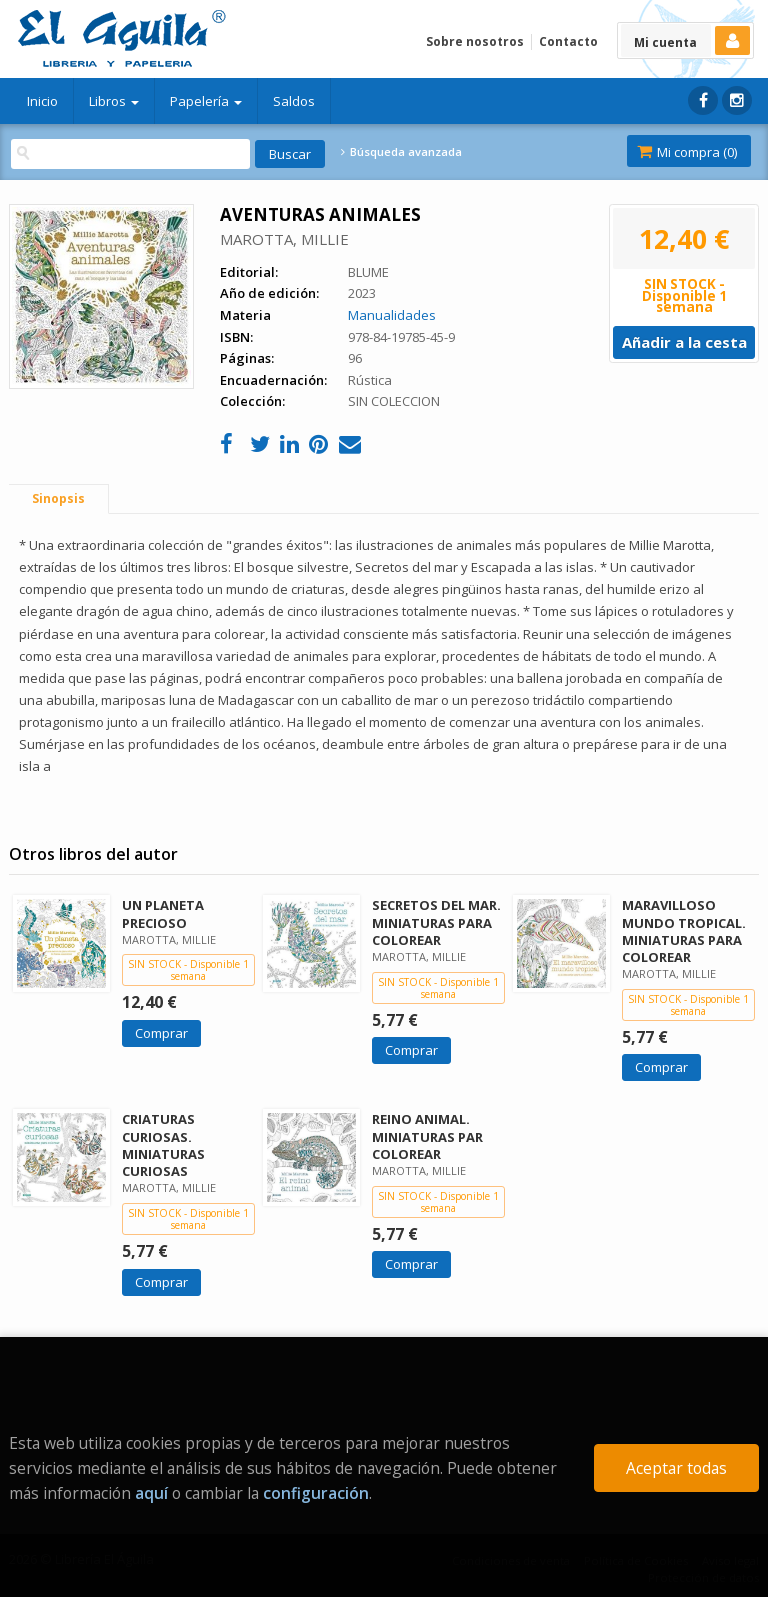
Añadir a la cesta (684, 342)
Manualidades (392, 315)
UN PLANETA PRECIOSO (163, 913)
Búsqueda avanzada (401, 152)
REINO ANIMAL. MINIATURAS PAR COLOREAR (427, 1136)
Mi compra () (687, 152)
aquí (151, 1493)
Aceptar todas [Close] (676, 1468)
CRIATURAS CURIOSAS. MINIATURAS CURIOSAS (163, 1144)
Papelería (206, 101)
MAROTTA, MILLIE (284, 239)
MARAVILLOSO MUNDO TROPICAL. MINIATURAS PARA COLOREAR (684, 930)
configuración (316, 1493)
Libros (114, 101)
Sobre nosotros (475, 41)
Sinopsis (58, 498)
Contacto (568, 41)
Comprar (161, 1033)
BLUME (368, 272)
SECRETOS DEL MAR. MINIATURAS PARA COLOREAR (436, 922)
